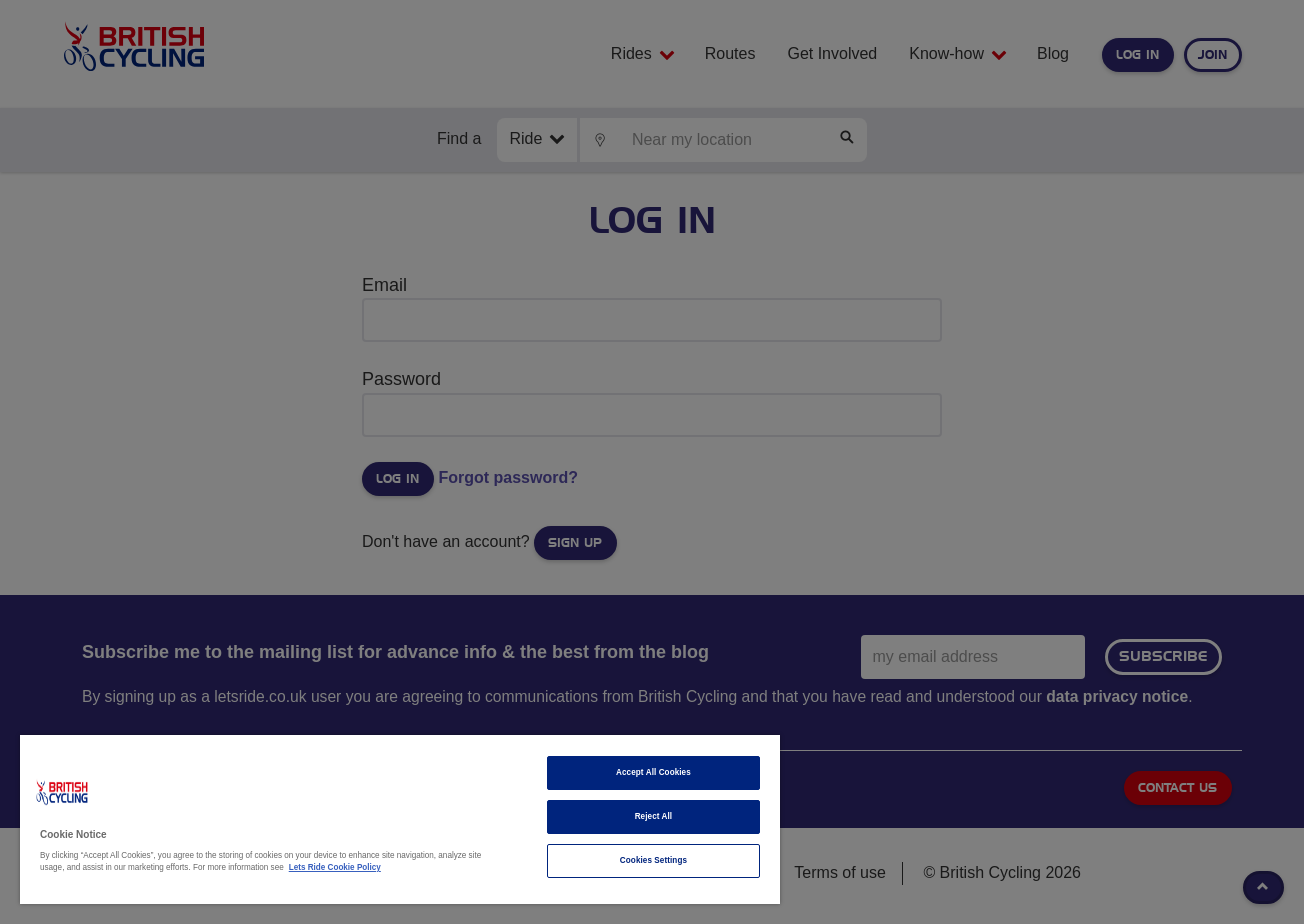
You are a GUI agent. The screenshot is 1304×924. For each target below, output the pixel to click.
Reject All (654, 816)
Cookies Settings (653, 860)
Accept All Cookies (653, 772)
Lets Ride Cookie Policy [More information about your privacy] (335, 867)
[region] (400, 819)
